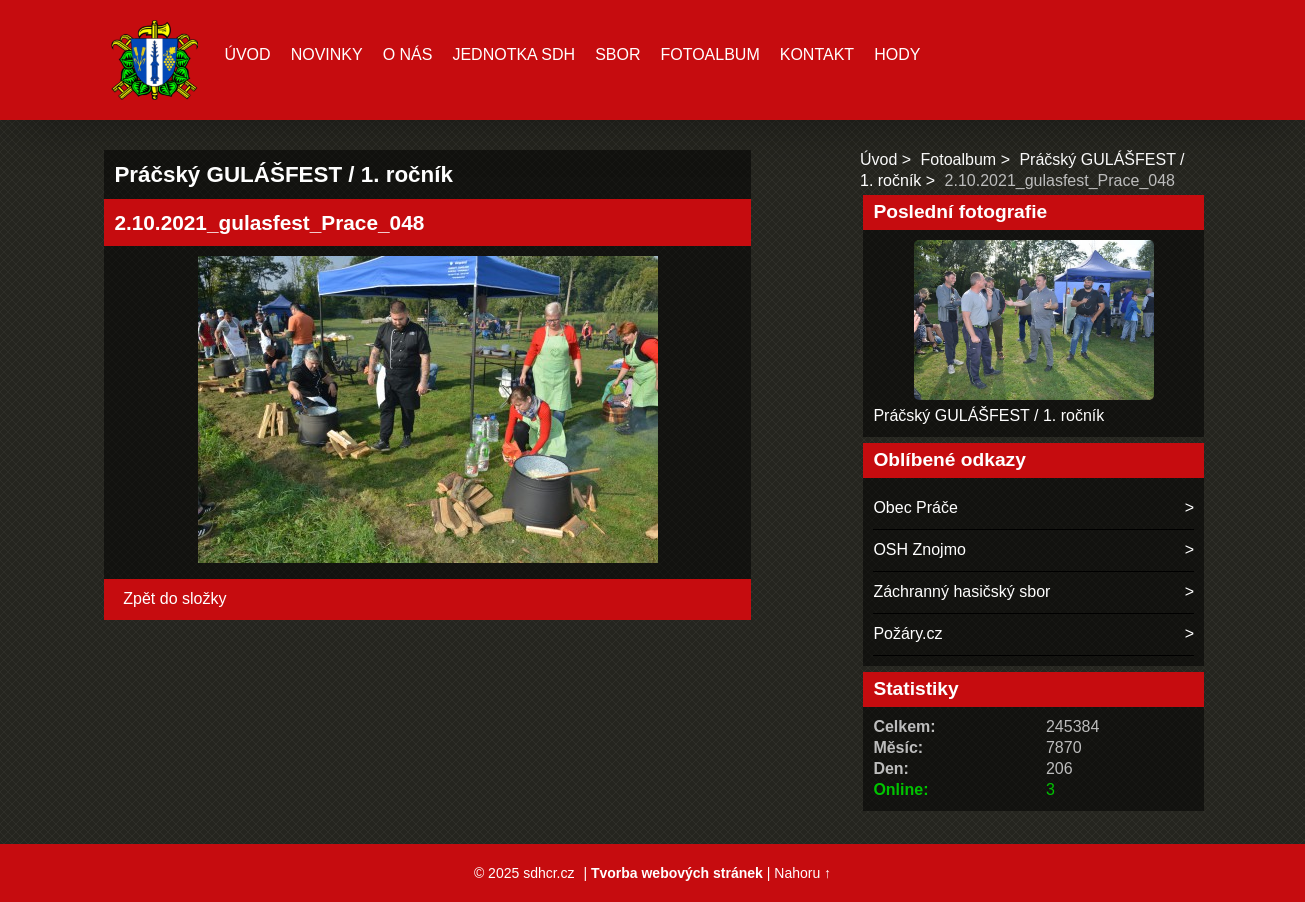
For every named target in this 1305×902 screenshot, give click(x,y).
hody (897, 54)
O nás (408, 54)
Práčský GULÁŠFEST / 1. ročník (988, 415)
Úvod (247, 54)
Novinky (327, 54)
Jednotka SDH (513, 54)
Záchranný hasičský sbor (961, 591)
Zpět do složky (174, 598)
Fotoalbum (709, 54)
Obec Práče (915, 507)
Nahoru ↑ (802, 873)
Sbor (617, 54)
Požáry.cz (907, 633)
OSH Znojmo (919, 549)
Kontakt (817, 54)
